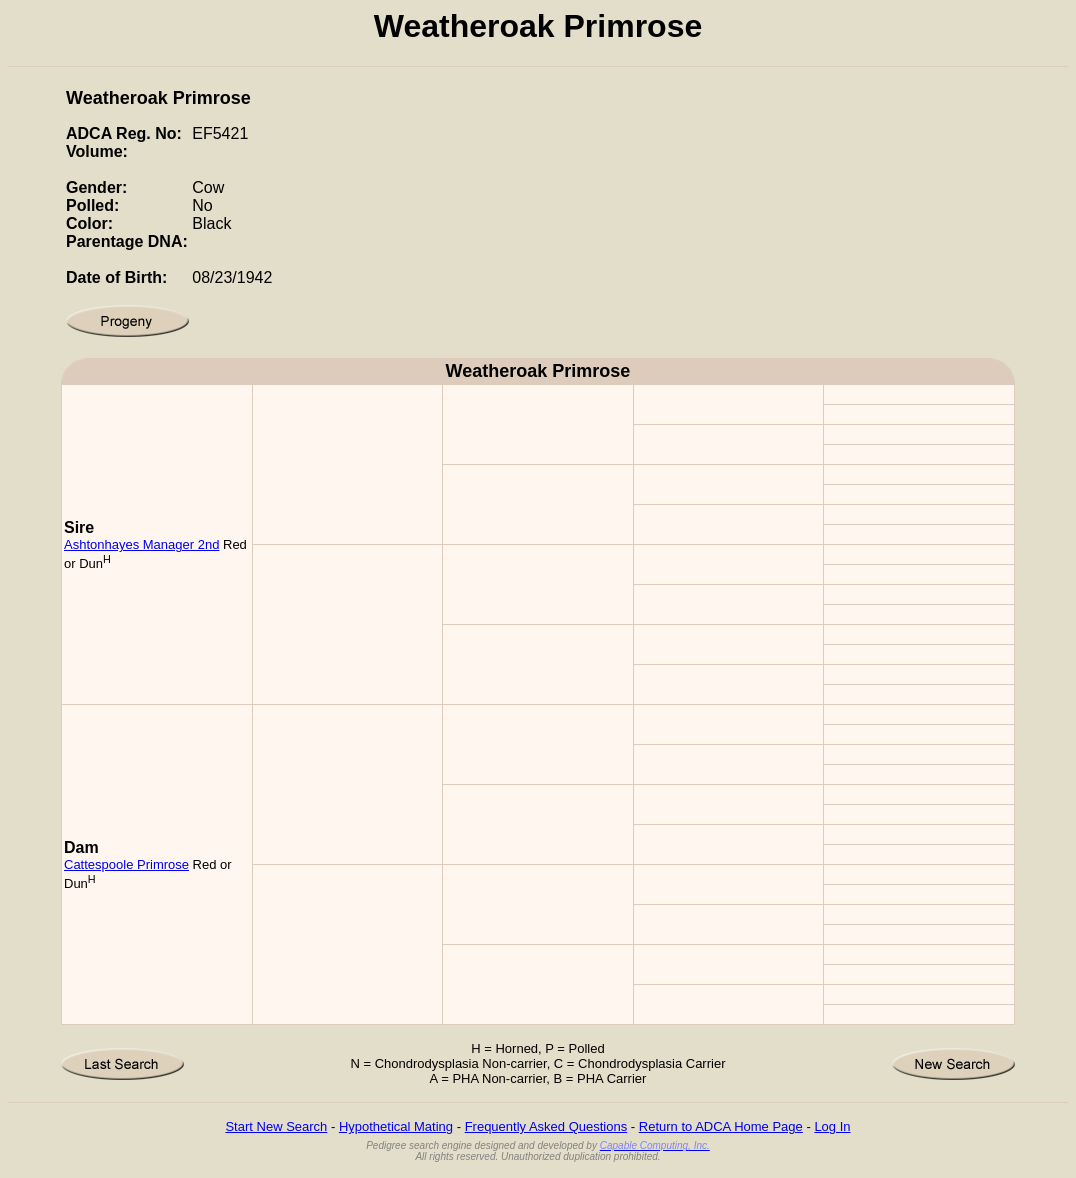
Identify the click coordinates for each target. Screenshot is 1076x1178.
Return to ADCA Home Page (721, 1126)
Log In (832, 1126)
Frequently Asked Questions (546, 1126)
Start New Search (276, 1126)
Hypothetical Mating (396, 1126)
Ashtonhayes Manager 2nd (141, 544)
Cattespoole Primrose (126, 864)
